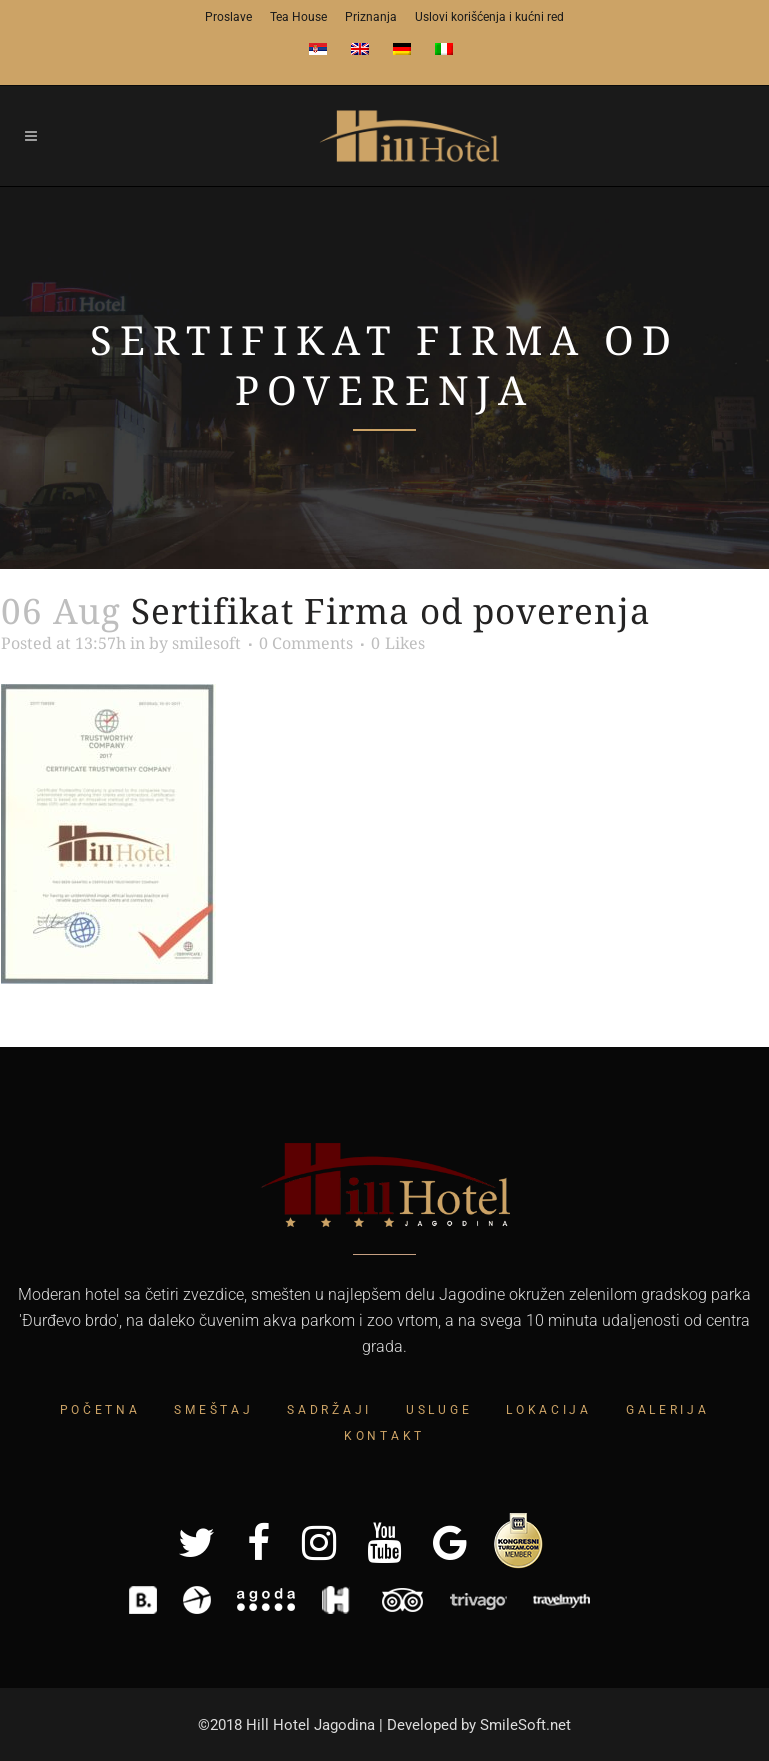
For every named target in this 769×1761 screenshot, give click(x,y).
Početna (100, 1410)
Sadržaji (329, 1410)
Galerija (668, 1410)
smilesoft (206, 643)
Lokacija (549, 1410)
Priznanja (371, 17)
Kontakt (384, 1436)
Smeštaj (213, 1410)
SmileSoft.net (525, 1725)
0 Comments (306, 643)
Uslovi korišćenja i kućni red (489, 17)
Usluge (439, 1410)
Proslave (228, 17)
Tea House (298, 17)
